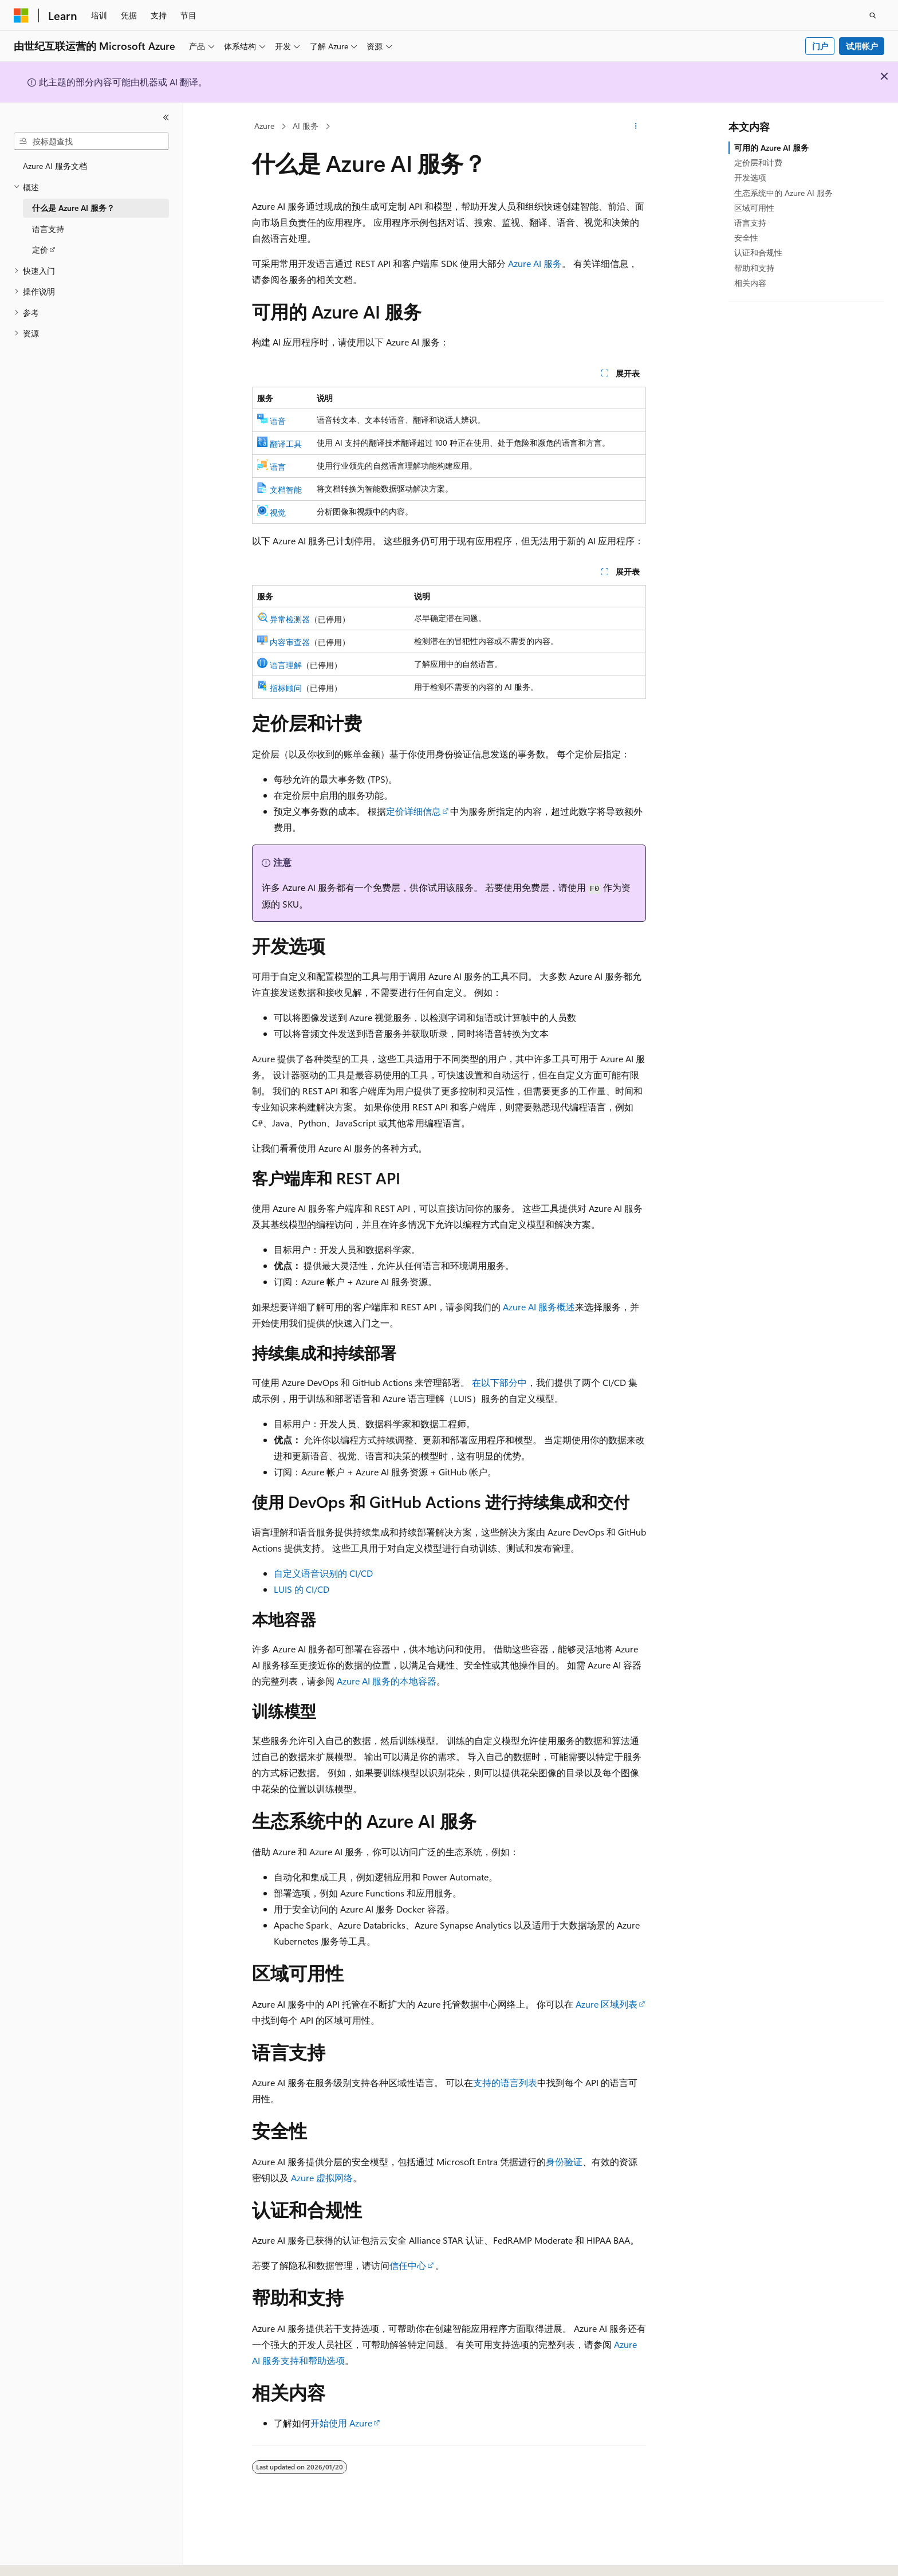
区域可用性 (754, 207)
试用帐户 (862, 46)
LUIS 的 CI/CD (301, 1589)
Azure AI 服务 (535, 263)
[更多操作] (636, 126)
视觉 (278, 512)
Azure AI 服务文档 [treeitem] (55, 165)
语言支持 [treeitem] (48, 228)
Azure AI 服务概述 (539, 1307)
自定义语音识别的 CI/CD (323, 1573)
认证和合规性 (758, 252)
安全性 (746, 237)
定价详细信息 (413, 811)
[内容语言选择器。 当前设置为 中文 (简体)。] (45, 2557)
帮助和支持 (754, 267)
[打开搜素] (872, 15)
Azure (264, 125)
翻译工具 (286, 443)
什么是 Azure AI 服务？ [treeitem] (73, 207)
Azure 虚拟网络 (322, 2177)
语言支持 (750, 222)
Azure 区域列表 (606, 2004)
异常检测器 (290, 619)
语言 (278, 466)
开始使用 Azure (341, 2423)
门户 (820, 46)
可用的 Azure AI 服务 (771, 147)
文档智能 (286, 489)
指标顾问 (286, 687)
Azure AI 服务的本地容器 (386, 1681)
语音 (278, 420)
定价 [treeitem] (40, 249)
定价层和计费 (758, 162)
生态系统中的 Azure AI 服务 (783, 192)
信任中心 (407, 2265)
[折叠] (166, 117)
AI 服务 (305, 125)
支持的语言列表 (505, 2082)
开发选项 (750, 177)
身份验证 (564, 2161)
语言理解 (286, 664)
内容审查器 (290, 642)
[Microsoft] (21, 15)
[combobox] (91, 141)
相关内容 (750, 282)
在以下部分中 (499, 1382)
